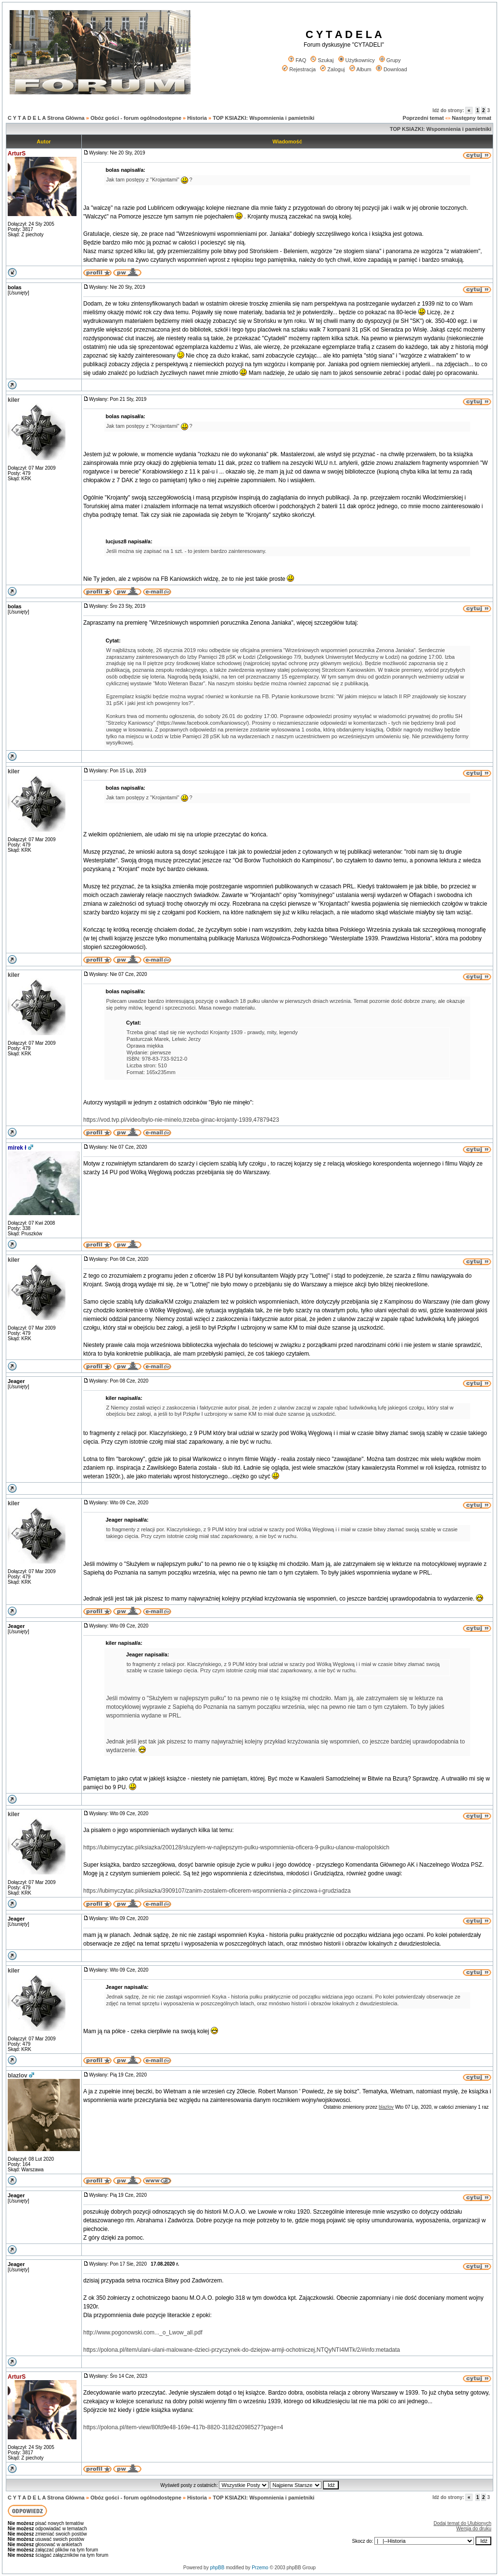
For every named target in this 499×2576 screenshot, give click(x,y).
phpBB (217, 2567)
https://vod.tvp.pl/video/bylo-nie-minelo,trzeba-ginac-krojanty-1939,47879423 (181, 1119)
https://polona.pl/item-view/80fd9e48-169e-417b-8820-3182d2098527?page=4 (183, 2427)
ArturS (17, 153)
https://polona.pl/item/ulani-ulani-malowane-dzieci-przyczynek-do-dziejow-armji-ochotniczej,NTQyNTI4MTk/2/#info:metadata (241, 2349)
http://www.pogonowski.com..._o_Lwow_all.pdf (142, 2332)
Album (360, 69)
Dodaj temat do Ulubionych (462, 2523)
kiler (14, 400)
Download (391, 69)
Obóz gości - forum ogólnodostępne (135, 118)
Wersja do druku (473, 2528)
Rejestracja (299, 69)
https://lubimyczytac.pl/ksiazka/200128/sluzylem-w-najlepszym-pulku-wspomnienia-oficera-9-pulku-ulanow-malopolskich (236, 1847)
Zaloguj (332, 69)
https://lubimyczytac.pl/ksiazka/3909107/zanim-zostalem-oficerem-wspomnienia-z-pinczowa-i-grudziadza (217, 1890)
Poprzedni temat (423, 118)
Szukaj (321, 60)
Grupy (390, 60)
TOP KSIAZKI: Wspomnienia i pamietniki (263, 118)
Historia (197, 118)
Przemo (260, 2567)
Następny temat (471, 118)
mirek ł (17, 1147)
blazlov (17, 2075)
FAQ (297, 60)
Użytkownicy (356, 60)
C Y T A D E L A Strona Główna (46, 118)
